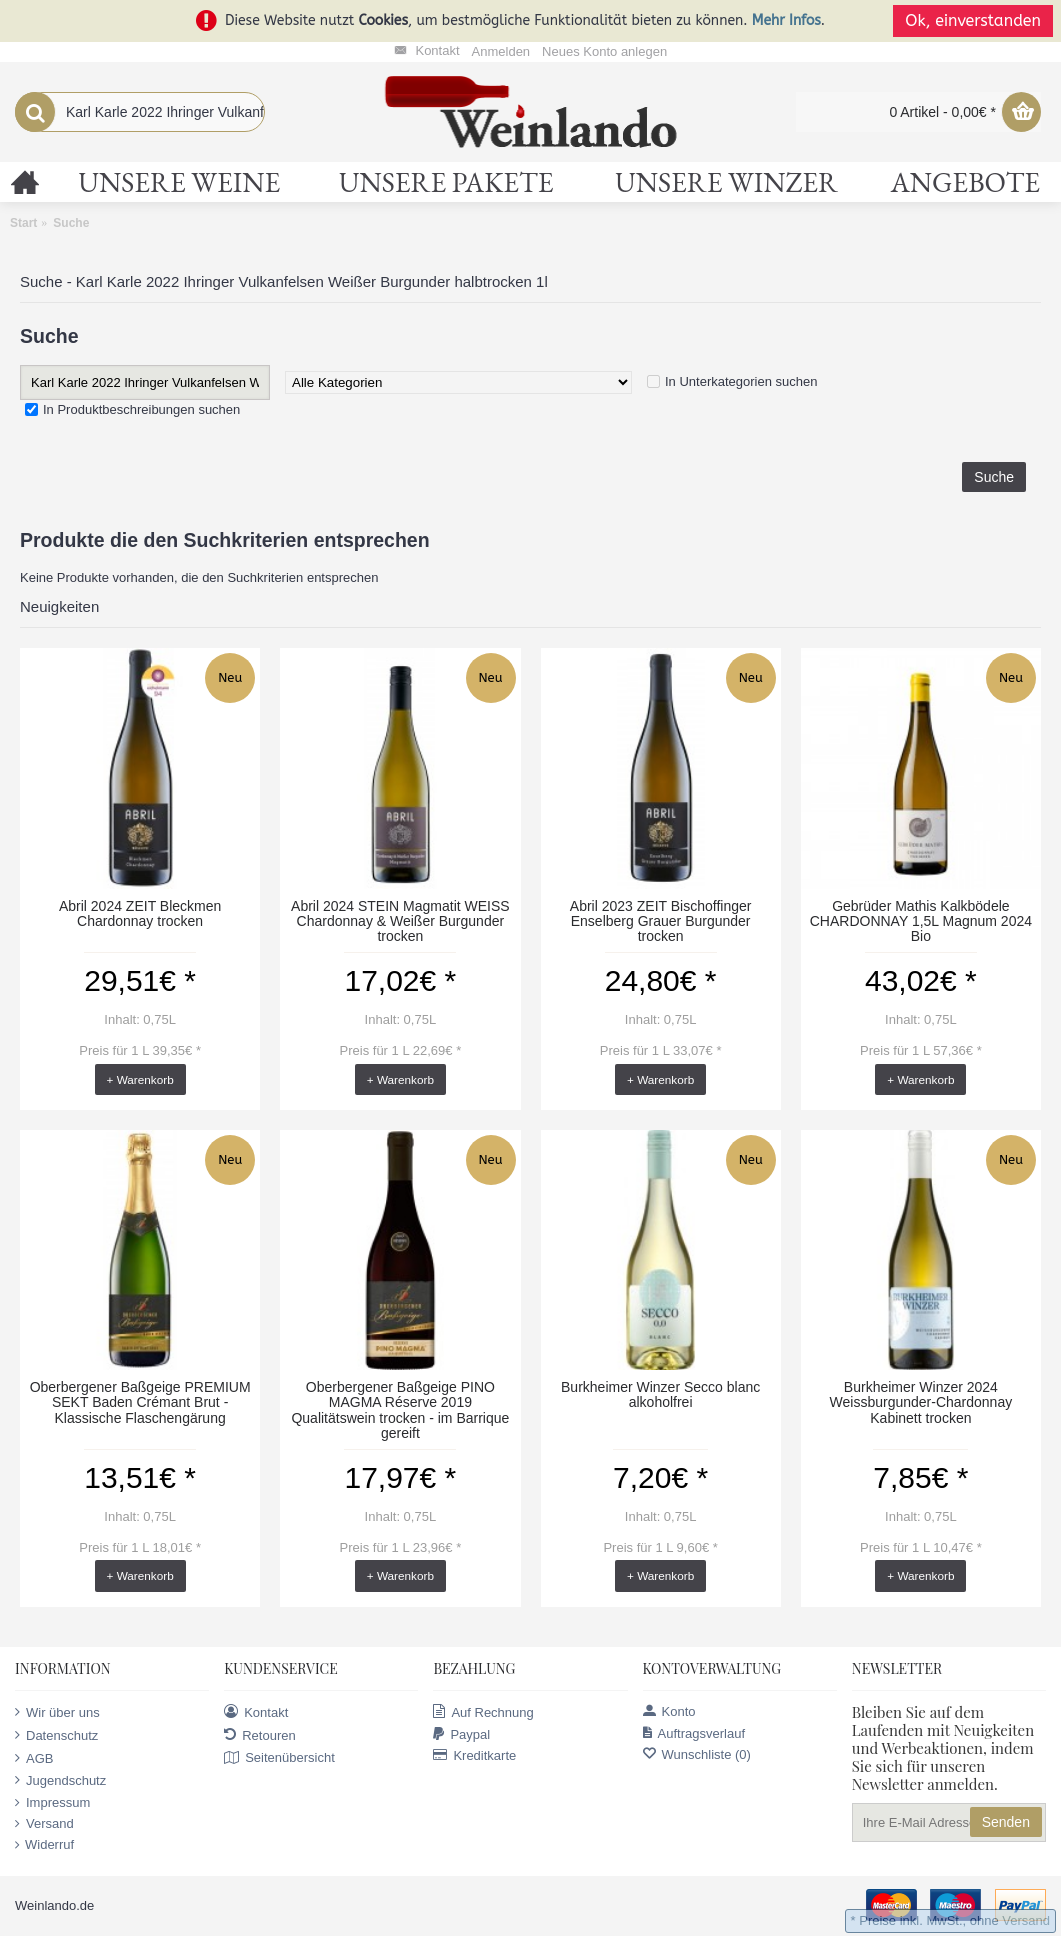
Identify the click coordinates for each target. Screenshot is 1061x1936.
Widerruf (44, 1845)
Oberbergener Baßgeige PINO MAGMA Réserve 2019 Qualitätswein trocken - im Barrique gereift (400, 1410)
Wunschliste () (697, 1754)
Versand (44, 1824)
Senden (1006, 1822)
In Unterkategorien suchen (741, 381)
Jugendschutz (60, 1780)
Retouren (259, 1735)
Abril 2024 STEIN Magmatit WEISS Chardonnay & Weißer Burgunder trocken (400, 921)
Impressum (52, 1803)
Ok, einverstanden (973, 20)
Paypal (461, 1734)
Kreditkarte (474, 1755)
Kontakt (256, 1712)
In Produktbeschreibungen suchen (141, 409)
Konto (669, 1711)
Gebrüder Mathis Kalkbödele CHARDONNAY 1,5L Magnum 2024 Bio (921, 921)
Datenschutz (56, 1735)
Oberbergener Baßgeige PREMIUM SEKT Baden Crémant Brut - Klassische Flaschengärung (140, 1402)
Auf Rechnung (483, 1712)
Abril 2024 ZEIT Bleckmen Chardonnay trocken (140, 913)
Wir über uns (57, 1712)
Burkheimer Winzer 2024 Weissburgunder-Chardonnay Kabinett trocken (921, 1402)
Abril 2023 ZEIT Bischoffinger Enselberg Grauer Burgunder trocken (661, 921)
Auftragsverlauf (694, 1733)
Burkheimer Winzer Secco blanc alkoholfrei (660, 1394)
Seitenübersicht (279, 1758)
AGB (34, 1758)
